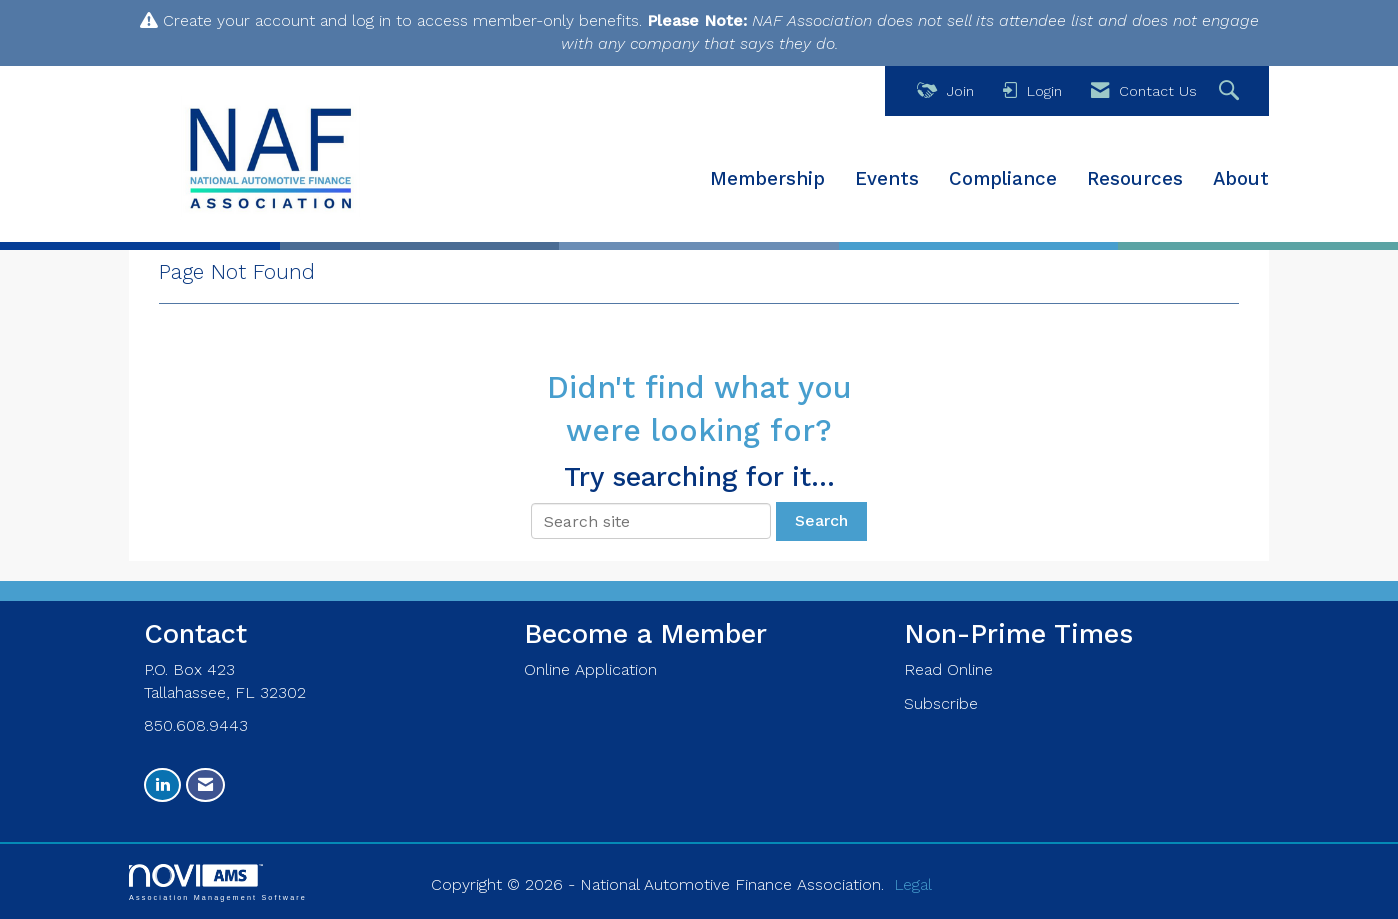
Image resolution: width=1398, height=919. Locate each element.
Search (821, 520)
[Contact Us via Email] (205, 785)
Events (887, 179)
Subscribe (941, 703)
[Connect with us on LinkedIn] (162, 785)
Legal (913, 884)
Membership (767, 179)
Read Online (948, 669)
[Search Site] (1231, 91)
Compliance (1003, 179)
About (1241, 179)
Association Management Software (218, 882)
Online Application (590, 669)
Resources (1135, 179)
